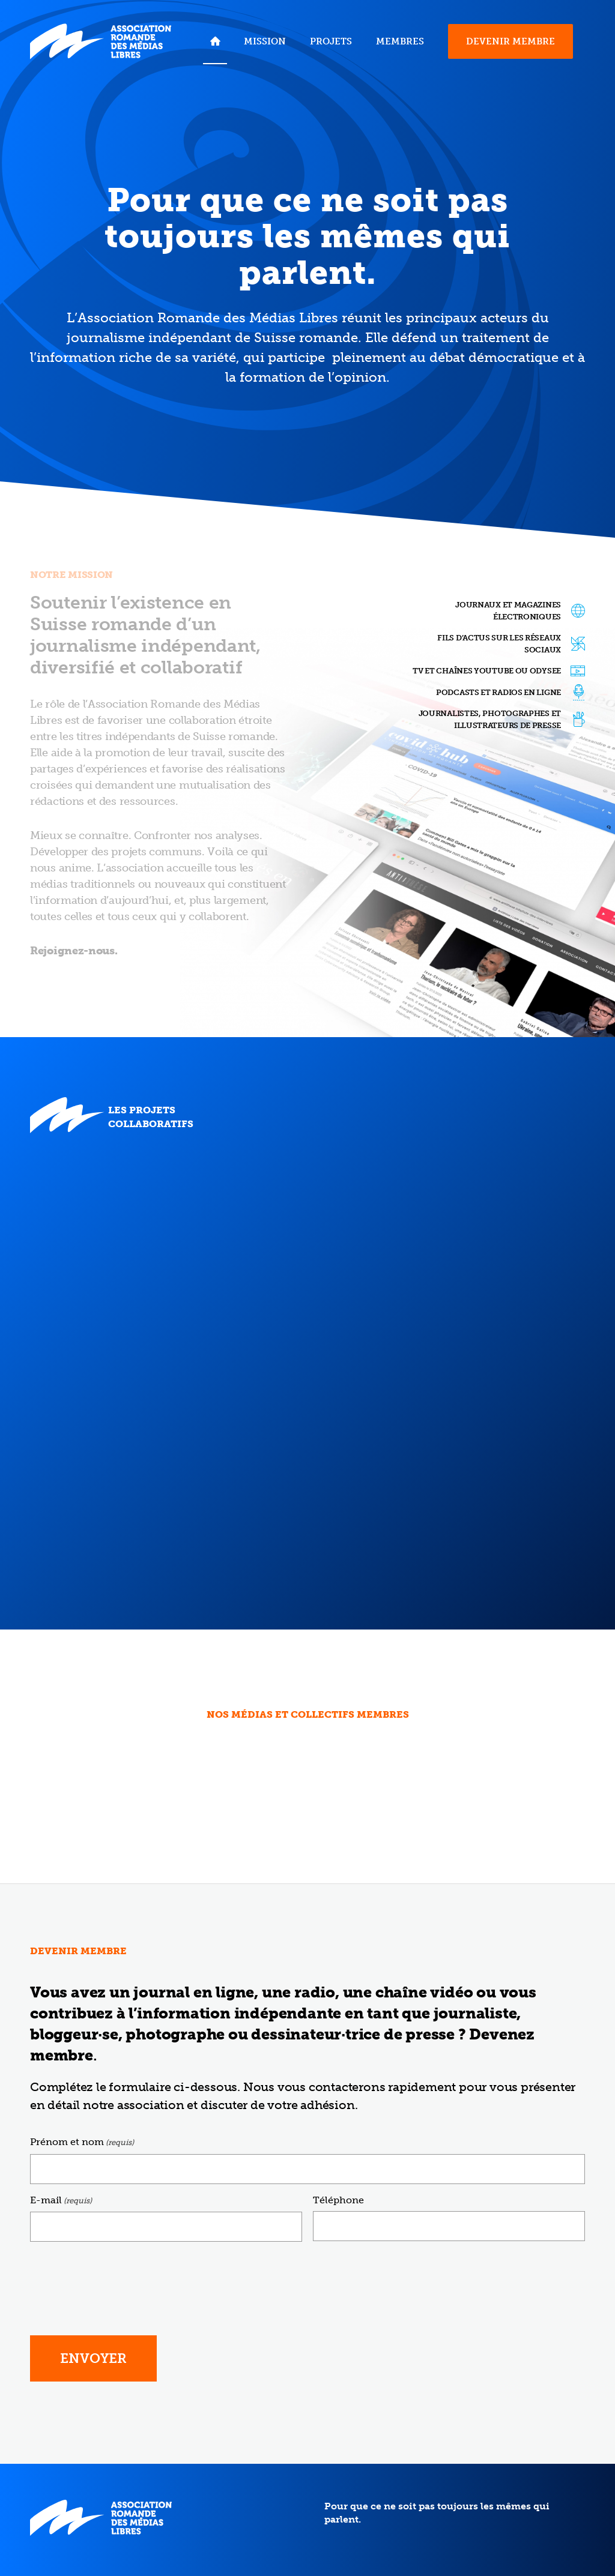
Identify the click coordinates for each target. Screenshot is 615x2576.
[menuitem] (215, 41)
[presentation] (121, 2274)
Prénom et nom (82, 2142)
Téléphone (338, 2200)
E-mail (61, 2200)
